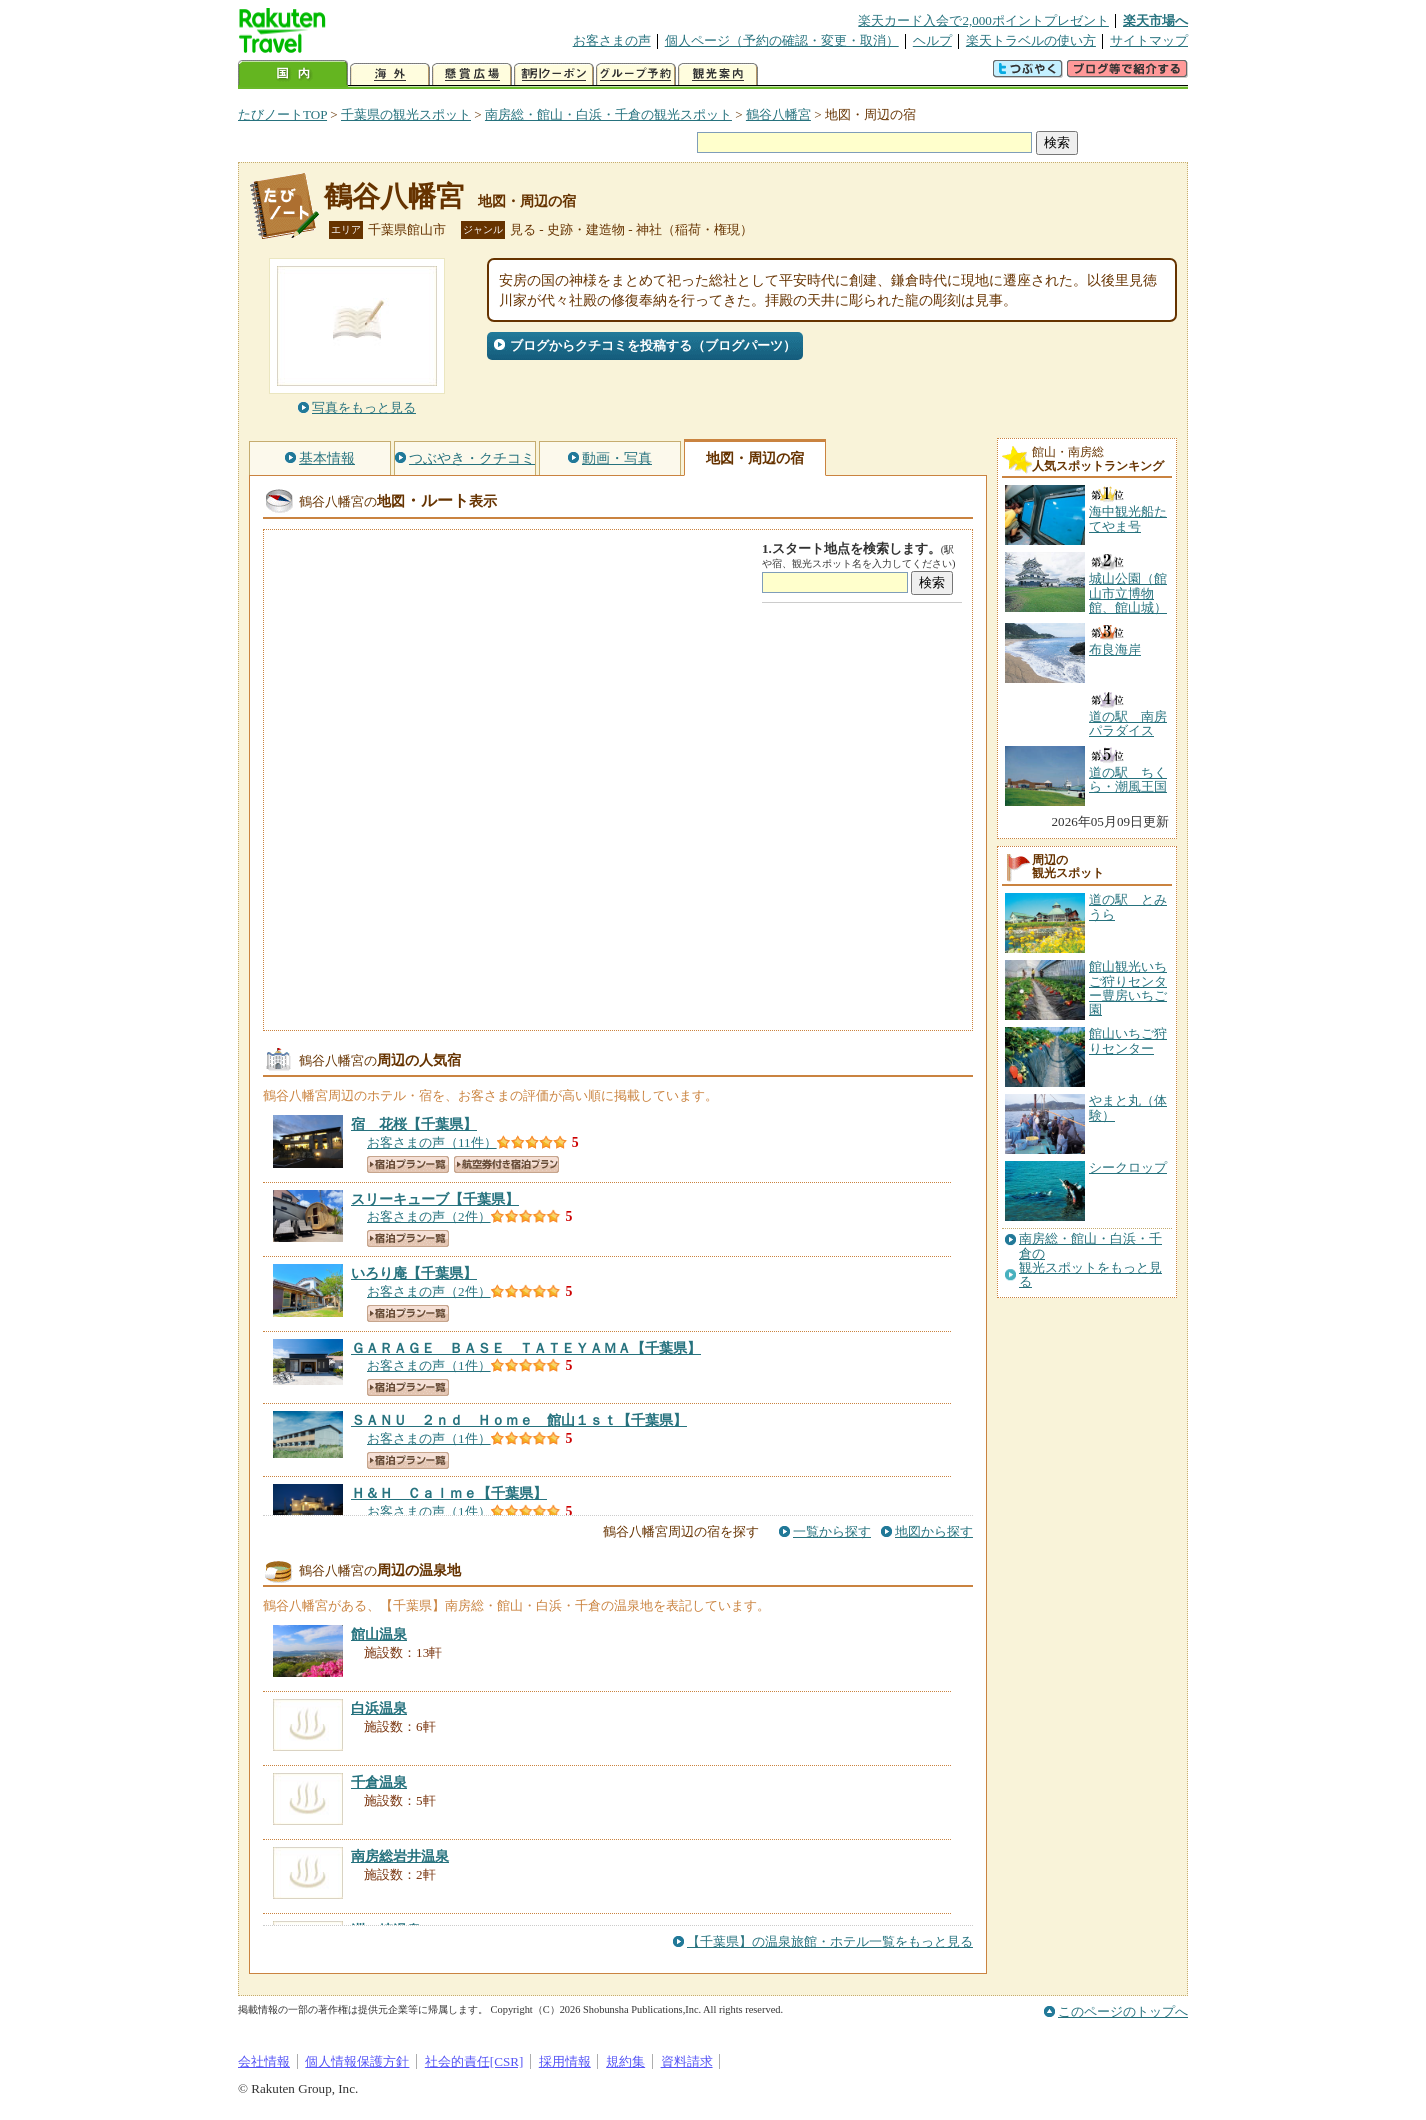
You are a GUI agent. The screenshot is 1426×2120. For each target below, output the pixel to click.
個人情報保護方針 (357, 2061)
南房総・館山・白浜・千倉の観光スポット (608, 114)
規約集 (625, 2061)
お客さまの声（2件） (429, 1216)
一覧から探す (832, 1531)
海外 (390, 74)
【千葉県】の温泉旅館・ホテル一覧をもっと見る (830, 1941)
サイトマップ (1149, 40)
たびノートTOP (282, 114)
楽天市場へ (1155, 20)
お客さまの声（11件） (432, 1142)
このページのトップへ (1123, 2011)
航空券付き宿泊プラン (506, 1164)
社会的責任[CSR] (474, 2061)
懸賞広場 (472, 74)
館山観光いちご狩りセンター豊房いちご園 (1128, 988)
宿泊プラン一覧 (408, 1164)
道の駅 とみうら (1128, 906)
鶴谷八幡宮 (778, 114)
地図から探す (934, 1531)
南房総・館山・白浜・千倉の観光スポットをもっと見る (1090, 1260)
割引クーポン (554, 74)
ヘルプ (932, 40)
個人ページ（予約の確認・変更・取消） (782, 40)
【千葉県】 (414, 1124)
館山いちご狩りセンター (1128, 1040)
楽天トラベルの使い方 (1031, 40)
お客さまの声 (612, 40)
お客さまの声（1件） (429, 1365)
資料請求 (687, 2061)
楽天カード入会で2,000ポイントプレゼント (983, 20)
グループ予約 (636, 74)
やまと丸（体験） (1128, 1107)
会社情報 (264, 2061)
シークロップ (1128, 1167)
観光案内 (718, 74)
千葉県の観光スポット (406, 114)
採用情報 (565, 2061)
